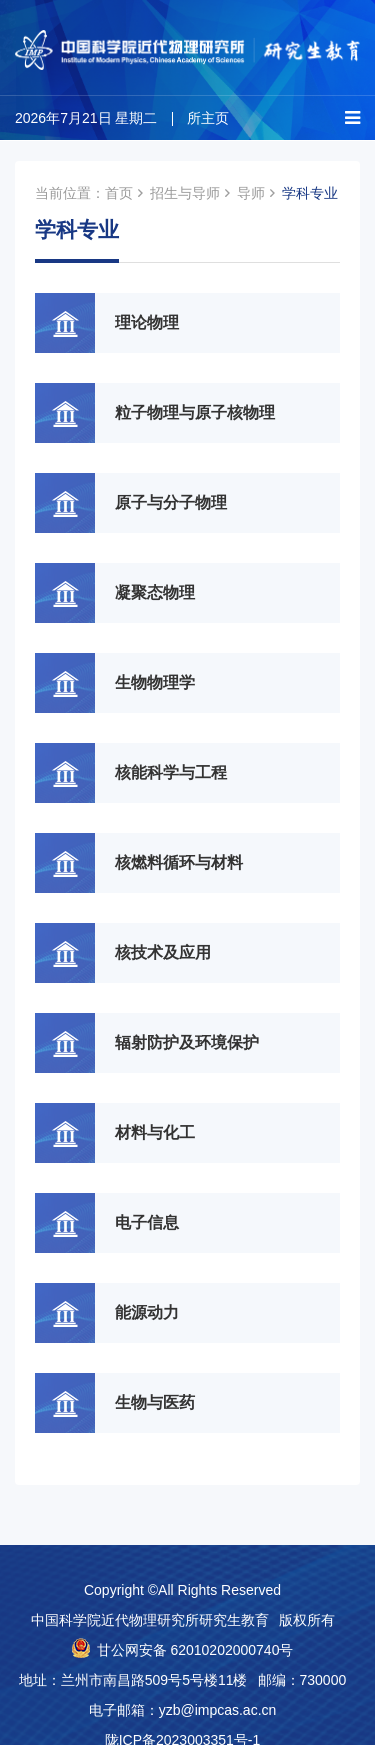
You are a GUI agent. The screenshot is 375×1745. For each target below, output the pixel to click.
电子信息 (147, 1222)
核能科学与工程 (171, 772)
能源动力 (147, 1312)
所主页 (208, 118)
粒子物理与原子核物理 (195, 412)
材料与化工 (155, 1132)
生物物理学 (155, 682)
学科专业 (310, 193)
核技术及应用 (163, 952)
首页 (119, 193)
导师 (251, 193)
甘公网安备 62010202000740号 (195, 1650)
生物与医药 (155, 1402)
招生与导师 (185, 193)
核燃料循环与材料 (179, 862)
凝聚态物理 (155, 592)
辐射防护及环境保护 (187, 1042)
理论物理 (147, 322)
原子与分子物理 (171, 502)
